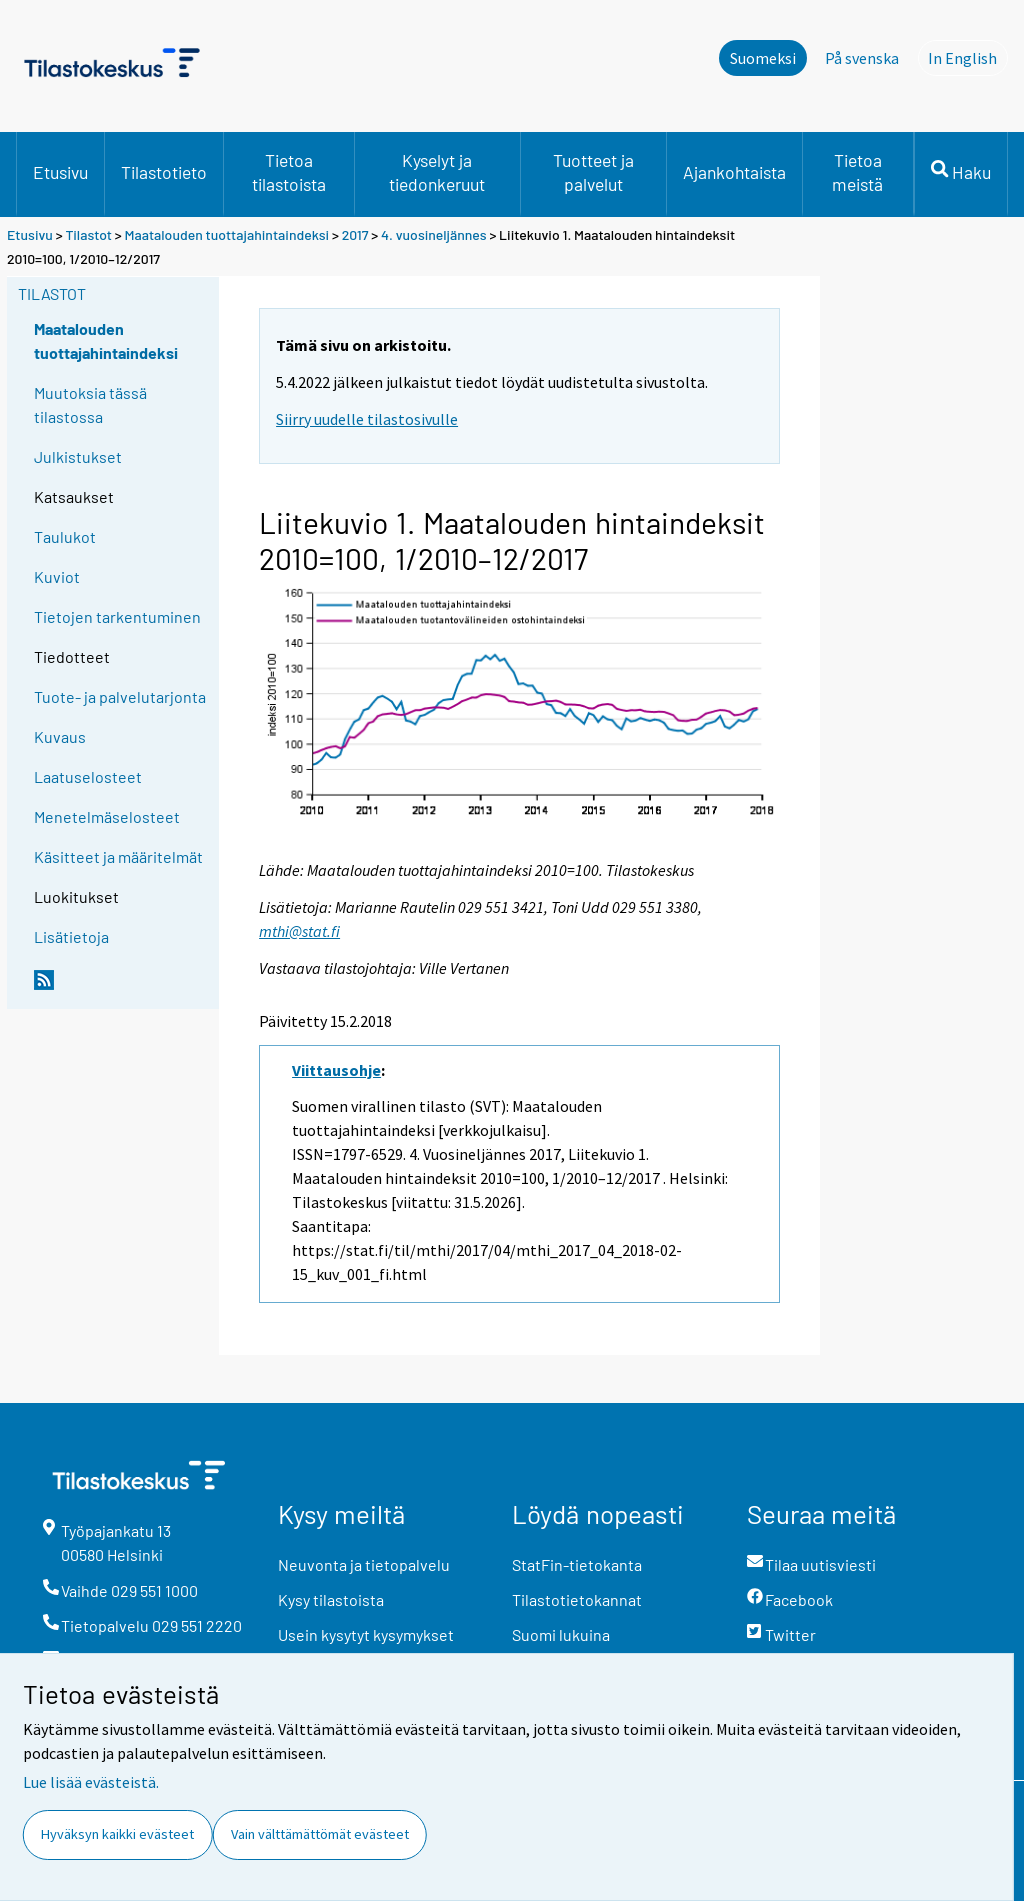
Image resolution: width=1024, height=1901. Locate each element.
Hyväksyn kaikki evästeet (117, 1834)
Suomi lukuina (561, 1634)
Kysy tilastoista (331, 1599)
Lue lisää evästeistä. (91, 1782)
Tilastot (88, 234)
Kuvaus (60, 736)
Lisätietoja (71, 936)
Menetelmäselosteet (107, 816)
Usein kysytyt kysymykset (366, 1634)
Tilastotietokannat (577, 1599)
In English (968, 57)
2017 (355, 234)
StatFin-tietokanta (577, 1564)
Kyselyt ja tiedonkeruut (437, 172)
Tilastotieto (164, 172)
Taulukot (65, 536)
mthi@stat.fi (299, 931)
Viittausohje (336, 1070)
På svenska (862, 58)
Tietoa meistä (857, 172)
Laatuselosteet (88, 776)
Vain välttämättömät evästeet (320, 1834)
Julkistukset (78, 456)
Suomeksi (763, 58)
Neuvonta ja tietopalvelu (364, 1564)
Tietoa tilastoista (289, 172)
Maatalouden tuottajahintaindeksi (227, 234)
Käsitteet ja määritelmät (118, 856)
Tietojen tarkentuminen (117, 616)
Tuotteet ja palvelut (593, 172)
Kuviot (57, 576)
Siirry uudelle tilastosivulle (367, 419)
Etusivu (60, 172)
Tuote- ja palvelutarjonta (120, 696)
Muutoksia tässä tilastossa (90, 404)
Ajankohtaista (734, 172)
